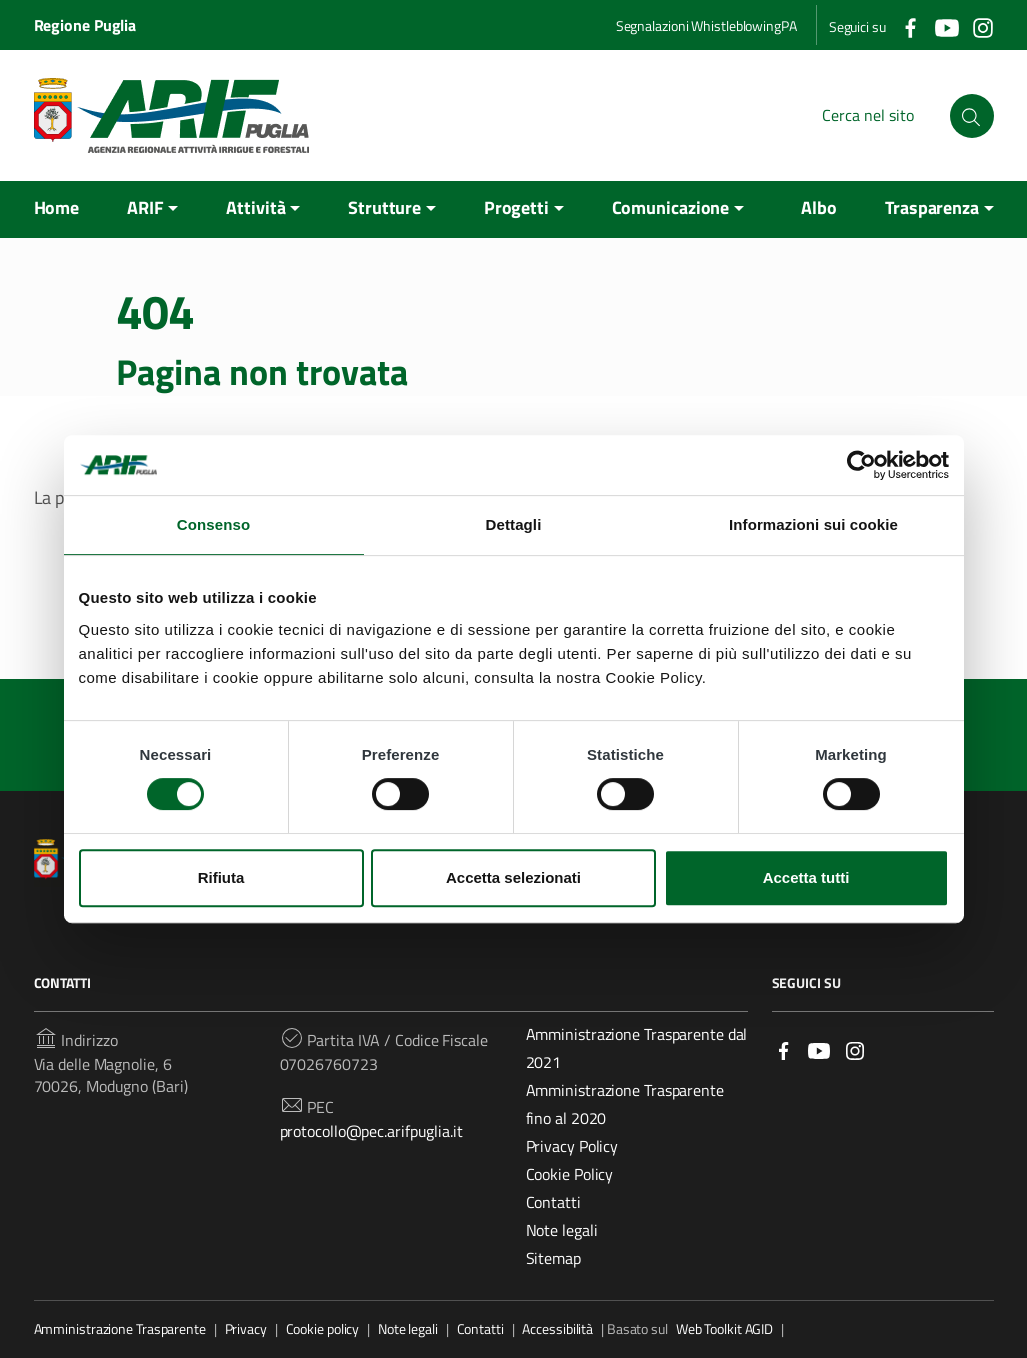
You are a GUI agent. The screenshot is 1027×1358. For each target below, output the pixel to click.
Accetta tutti (806, 877)
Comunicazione (671, 207)
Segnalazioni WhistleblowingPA (706, 25)
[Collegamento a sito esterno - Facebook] (910, 26)
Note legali (562, 1230)
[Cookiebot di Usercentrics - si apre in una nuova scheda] (861, 465)
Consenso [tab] (213, 524)
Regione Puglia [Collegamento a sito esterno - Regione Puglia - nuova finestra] (85, 25)
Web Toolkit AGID (724, 1329)
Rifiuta (221, 877)
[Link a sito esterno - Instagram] (855, 1049)
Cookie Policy (570, 1174)
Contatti (553, 1202)
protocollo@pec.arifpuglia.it (371, 1131)
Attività (255, 207)
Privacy (246, 1329)
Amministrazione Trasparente (120, 1329)
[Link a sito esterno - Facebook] (784, 1049)
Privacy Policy (572, 1146)
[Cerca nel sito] (972, 116)
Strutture (384, 207)
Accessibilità (557, 1329)
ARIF (145, 207)
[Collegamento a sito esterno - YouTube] (946, 26)
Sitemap (553, 1258)
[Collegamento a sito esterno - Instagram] (982, 26)
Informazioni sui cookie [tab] (813, 524)
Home (57, 207)
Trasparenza (932, 207)
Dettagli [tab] (514, 524)
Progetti (516, 207)
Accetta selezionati (513, 877)
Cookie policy (323, 1329)
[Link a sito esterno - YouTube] (819, 1049)
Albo (819, 207)
